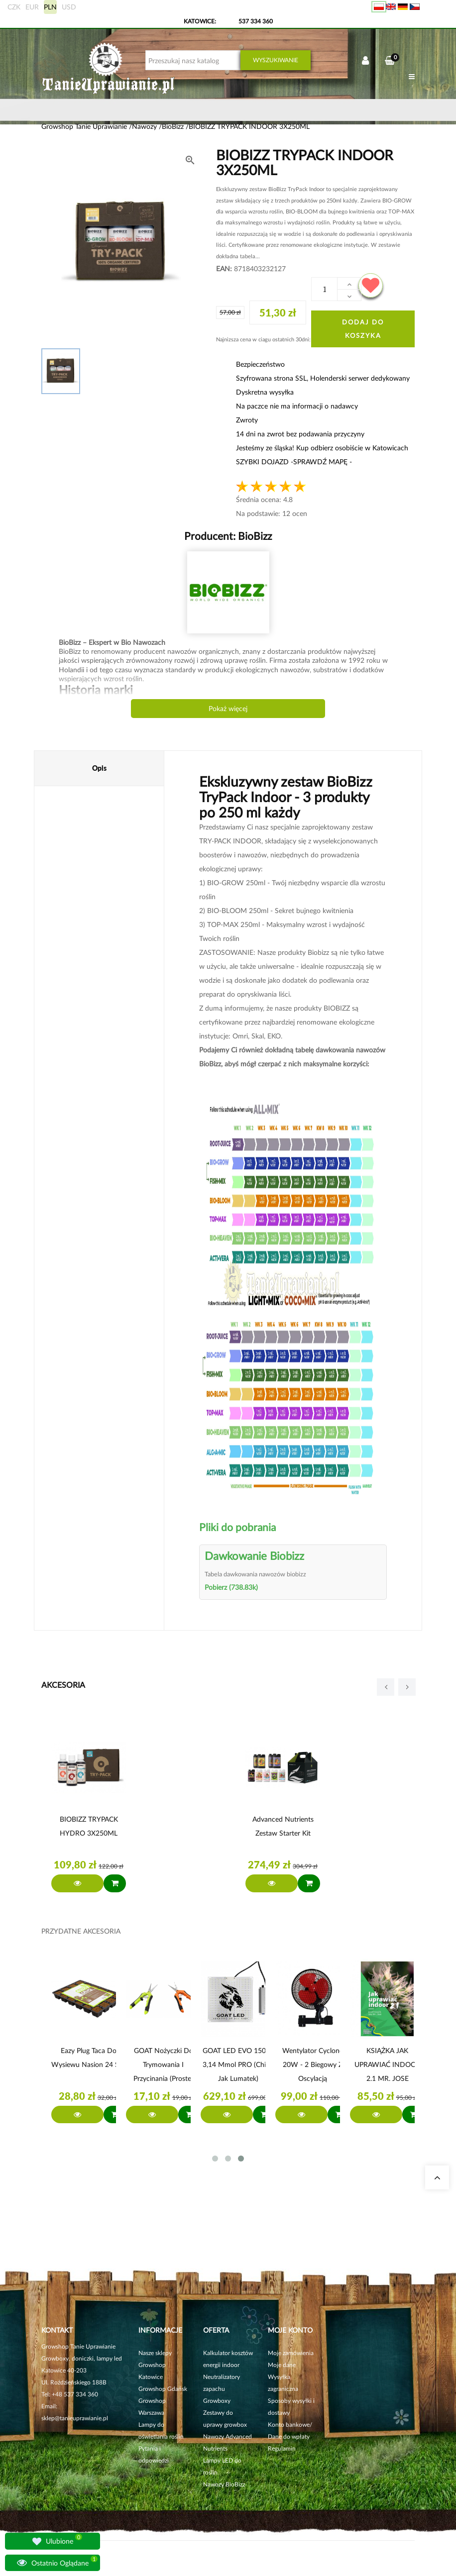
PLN (50, 6)
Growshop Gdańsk (162, 2388)
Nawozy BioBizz (224, 2484)
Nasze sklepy (155, 2353)
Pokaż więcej (228, 708)
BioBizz (253, 535)
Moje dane (282, 2365)
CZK (13, 6)
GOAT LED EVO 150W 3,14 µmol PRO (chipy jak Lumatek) (238, 2064)
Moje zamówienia (291, 2353)
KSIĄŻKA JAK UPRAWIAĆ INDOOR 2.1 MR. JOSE (387, 2064)
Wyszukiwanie (275, 60)
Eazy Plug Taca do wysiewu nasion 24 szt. (88, 2057)
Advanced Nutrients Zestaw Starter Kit (283, 1826)
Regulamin (282, 2448)
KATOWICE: (201, 21)
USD (69, 6)
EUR (32, 6)
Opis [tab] (99, 768)
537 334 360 (255, 21)
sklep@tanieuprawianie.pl (74, 2418)
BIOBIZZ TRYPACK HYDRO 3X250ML (89, 1826)
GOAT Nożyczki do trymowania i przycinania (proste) (163, 2064)
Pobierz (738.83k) (231, 1587)
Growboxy (216, 2400)
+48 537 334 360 (75, 2394)
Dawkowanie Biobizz (254, 1555)
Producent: (228, 535)
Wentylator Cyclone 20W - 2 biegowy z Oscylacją (312, 2064)
